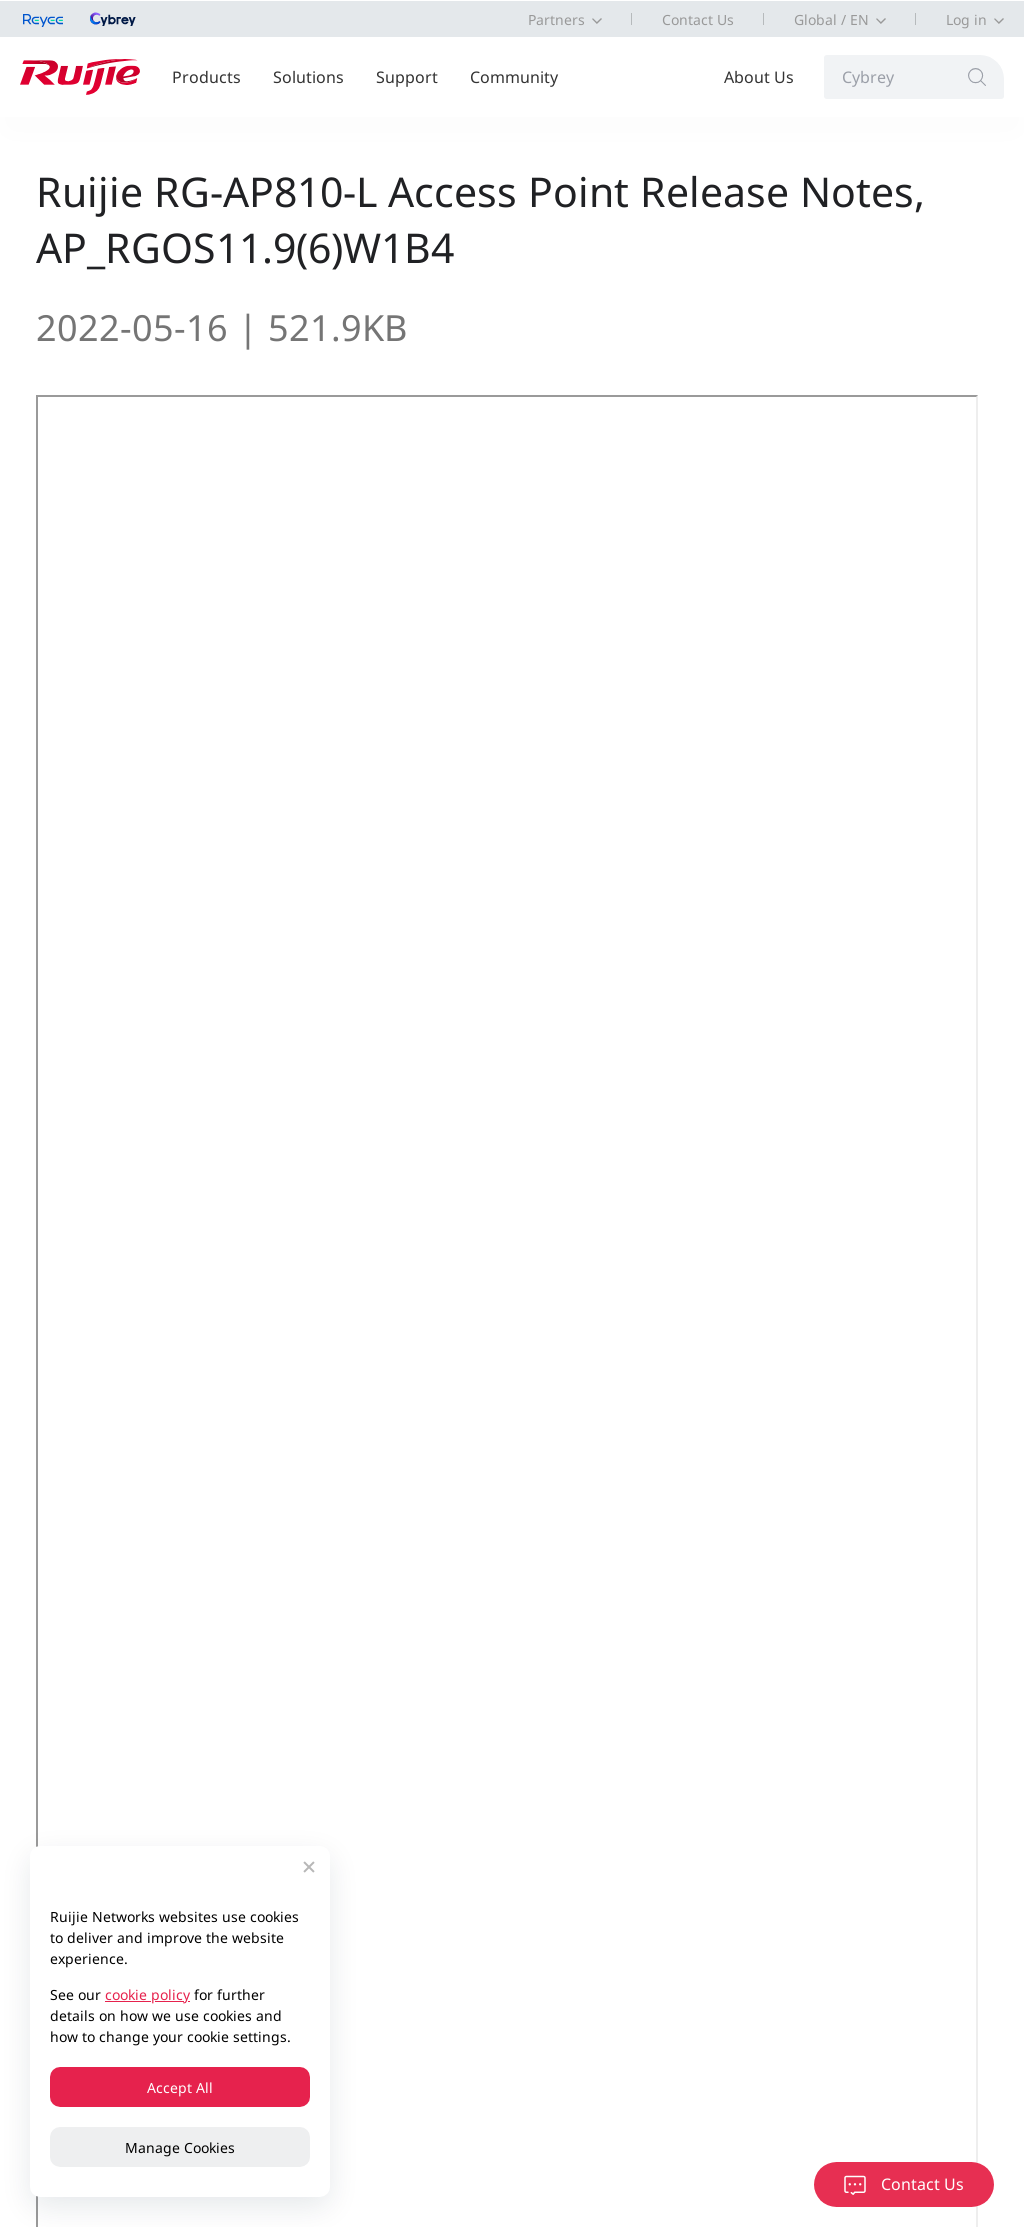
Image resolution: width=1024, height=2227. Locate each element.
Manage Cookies (180, 2147)
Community (514, 77)
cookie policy (147, 1994)
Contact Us (698, 19)
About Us (759, 77)
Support (407, 77)
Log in (966, 19)
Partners (556, 19)
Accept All (180, 2087)
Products (206, 77)
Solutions (308, 77)
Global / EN (831, 19)
